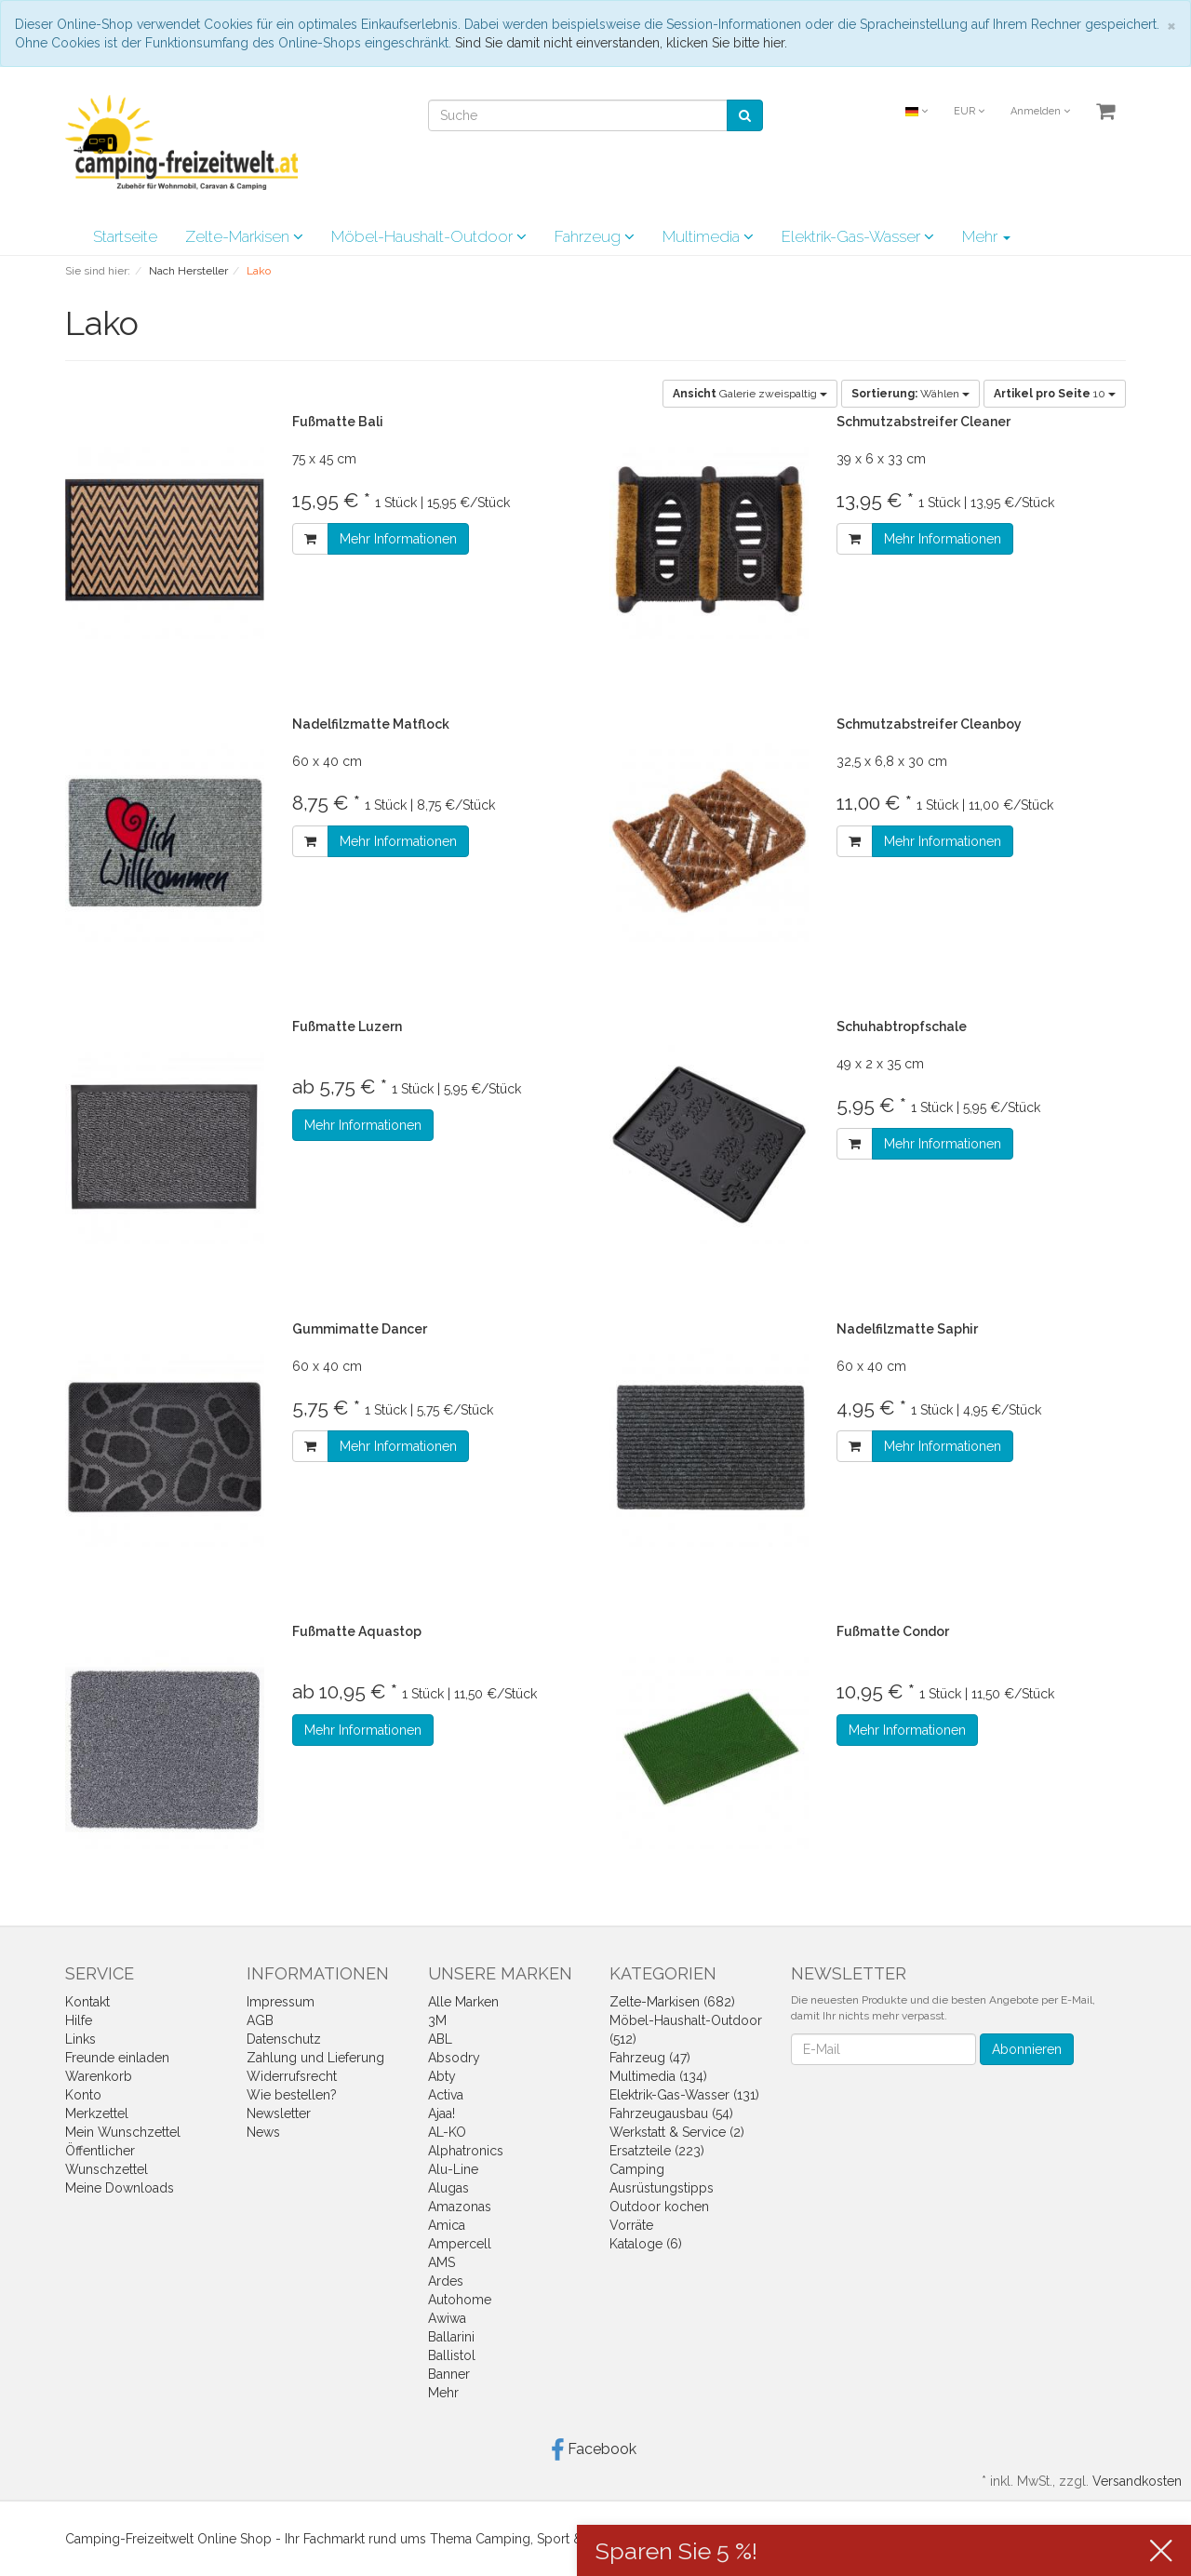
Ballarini (451, 2336)
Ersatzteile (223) (656, 2150)
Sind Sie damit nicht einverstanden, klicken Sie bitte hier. (621, 42)
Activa (445, 2094)
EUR (969, 111)
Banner (449, 2374)
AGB (260, 2020)
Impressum (280, 2001)
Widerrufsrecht (292, 2076)
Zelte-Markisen (244, 236)
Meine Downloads (119, 2187)
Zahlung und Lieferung (315, 2057)
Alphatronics (465, 2150)
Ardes (445, 2281)
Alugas (448, 2187)
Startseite (125, 236)
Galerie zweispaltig (750, 393)
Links (80, 2039)
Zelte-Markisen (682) (672, 2001)
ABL (440, 2039)
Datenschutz (284, 2039)
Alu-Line (453, 2169)
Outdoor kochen (659, 2206)
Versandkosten (1137, 2481)
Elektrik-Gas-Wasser (858, 236)
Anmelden (1040, 111)
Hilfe (78, 2020)
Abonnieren (1027, 2049)
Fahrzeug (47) (649, 2057)
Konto (83, 2094)
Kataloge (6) (645, 2243)
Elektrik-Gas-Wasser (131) (684, 2094)
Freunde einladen (117, 2057)
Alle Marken (463, 2001)
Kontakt (87, 2001)
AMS (441, 2262)
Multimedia (708, 236)
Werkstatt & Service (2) (676, 2132)
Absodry (454, 2057)
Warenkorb (98, 2076)
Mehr (986, 236)
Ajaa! (441, 2113)
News (263, 2132)
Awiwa (447, 2318)
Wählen (910, 393)
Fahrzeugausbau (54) (671, 2113)
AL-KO (447, 2132)
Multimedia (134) (658, 2076)
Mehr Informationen (398, 538)
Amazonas (459, 2206)
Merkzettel (96, 2113)
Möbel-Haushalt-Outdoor (429, 236)
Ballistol (451, 2355)
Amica (446, 2225)
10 (1055, 393)
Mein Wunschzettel (123, 2132)
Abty (442, 2076)
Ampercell (459, 2243)
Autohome (459, 2299)
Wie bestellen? (292, 2094)
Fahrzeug (595, 236)
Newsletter (279, 2113)
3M (437, 2020)
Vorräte (631, 2225)
